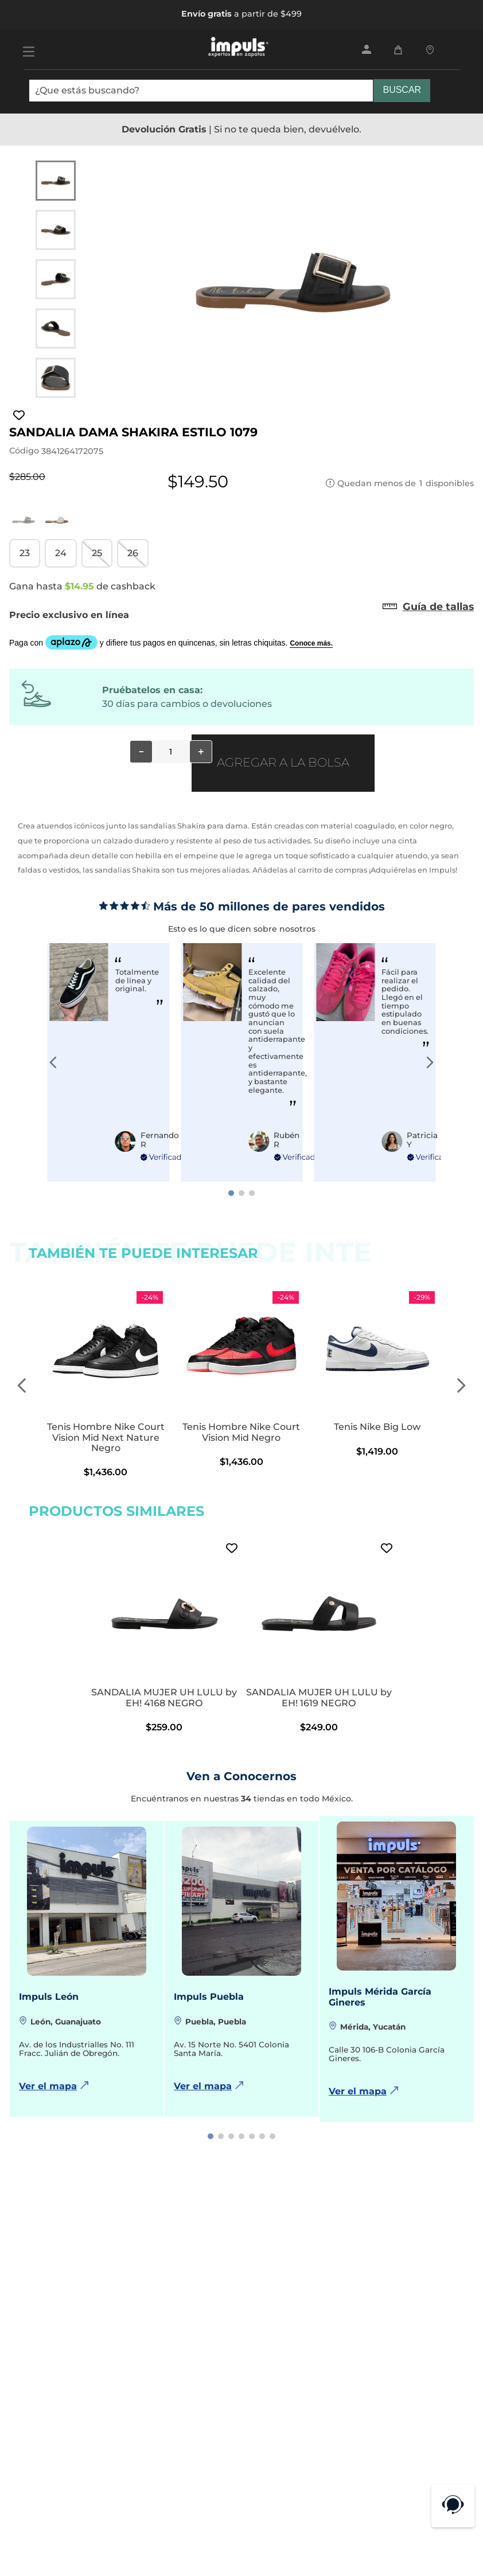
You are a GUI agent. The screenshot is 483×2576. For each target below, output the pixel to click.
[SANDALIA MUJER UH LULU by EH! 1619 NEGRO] (319, 1636)
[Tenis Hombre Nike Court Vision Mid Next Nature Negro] (106, 1386)
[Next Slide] (429, 1062)
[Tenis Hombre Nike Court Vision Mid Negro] (242, 1386)
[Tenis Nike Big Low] (377, 1386)
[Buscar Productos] (401, 90)
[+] (200, 751)
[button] (24, 553)
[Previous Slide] (53, 1062)
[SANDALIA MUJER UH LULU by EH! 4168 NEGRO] (164, 1636)
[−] (141, 751)
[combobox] (229, 95)
